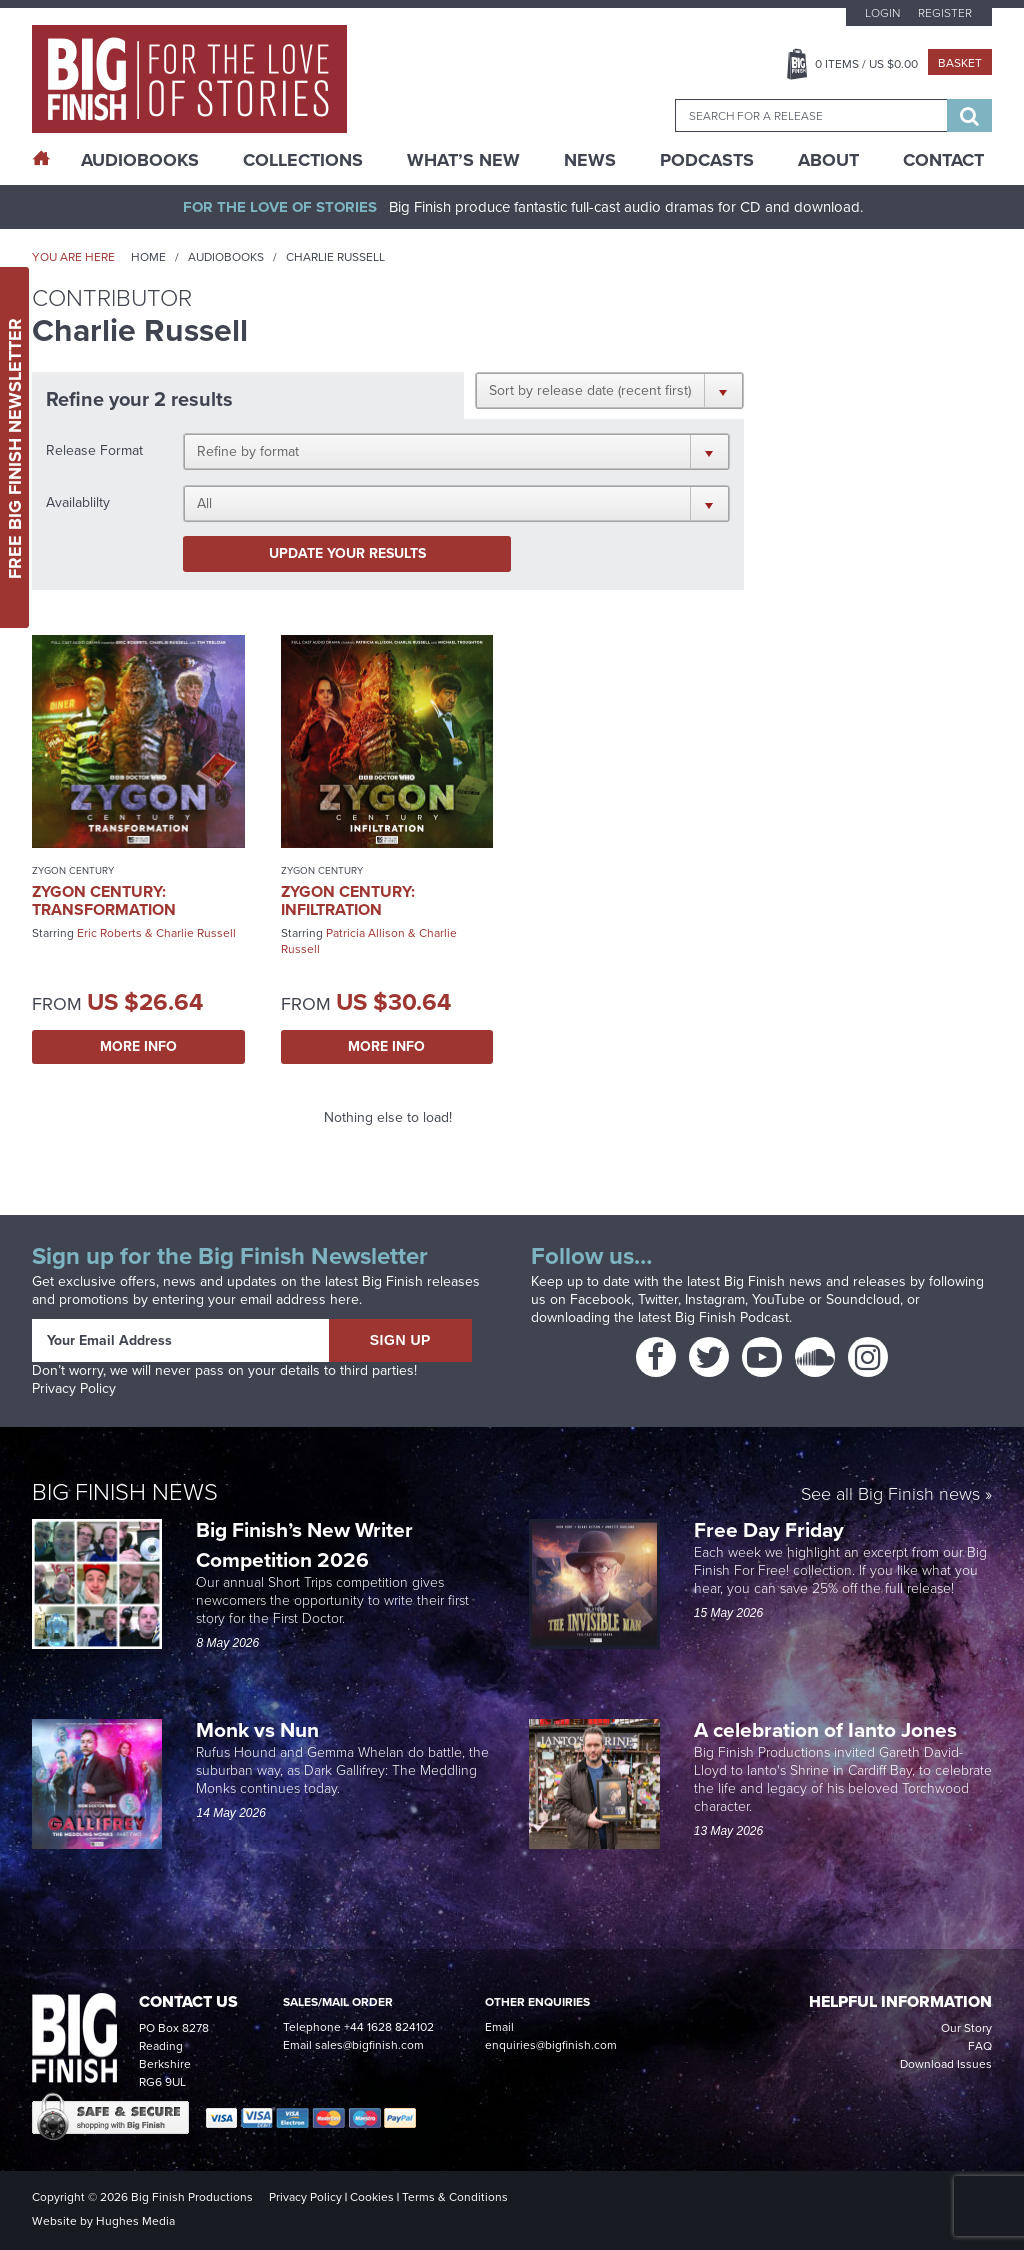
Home (148, 257)
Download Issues (946, 2064)
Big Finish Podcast (732, 1317)
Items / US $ (866, 64)
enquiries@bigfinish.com (551, 2045)
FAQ (980, 2046)
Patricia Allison (365, 933)
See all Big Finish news (890, 1495)
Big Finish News (125, 1492)
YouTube (778, 1299)
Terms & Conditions (455, 2197)
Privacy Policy (74, 1388)
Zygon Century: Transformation (104, 900)
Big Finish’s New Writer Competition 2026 (304, 1544)
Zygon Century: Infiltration (348, 900)
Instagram (715, 1299)
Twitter (658, 1299)
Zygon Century (73, 870)
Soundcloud (863, 1299)
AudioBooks (140, 160)
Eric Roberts (109, 933)
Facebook (600, 1299)
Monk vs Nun (260, 1729)
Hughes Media (135, 2221)
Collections (303, 160)
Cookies (372, 2197)
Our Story (966, 2028)
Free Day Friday (769, 1529)
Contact (943, 160)
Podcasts (707, 160)
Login (882, 13)
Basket (960, 63)
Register (945, 13)
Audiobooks (226, 257)
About (828, 160)
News (590, 160)
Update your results (347, 553)
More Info (138, 1046)
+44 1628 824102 (389, 2027)
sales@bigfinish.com (369, 2045)
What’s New (463, 160)
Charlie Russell (196, 933)
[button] (609, 390)
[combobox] (811, 115)
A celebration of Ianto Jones (828, 1729)
